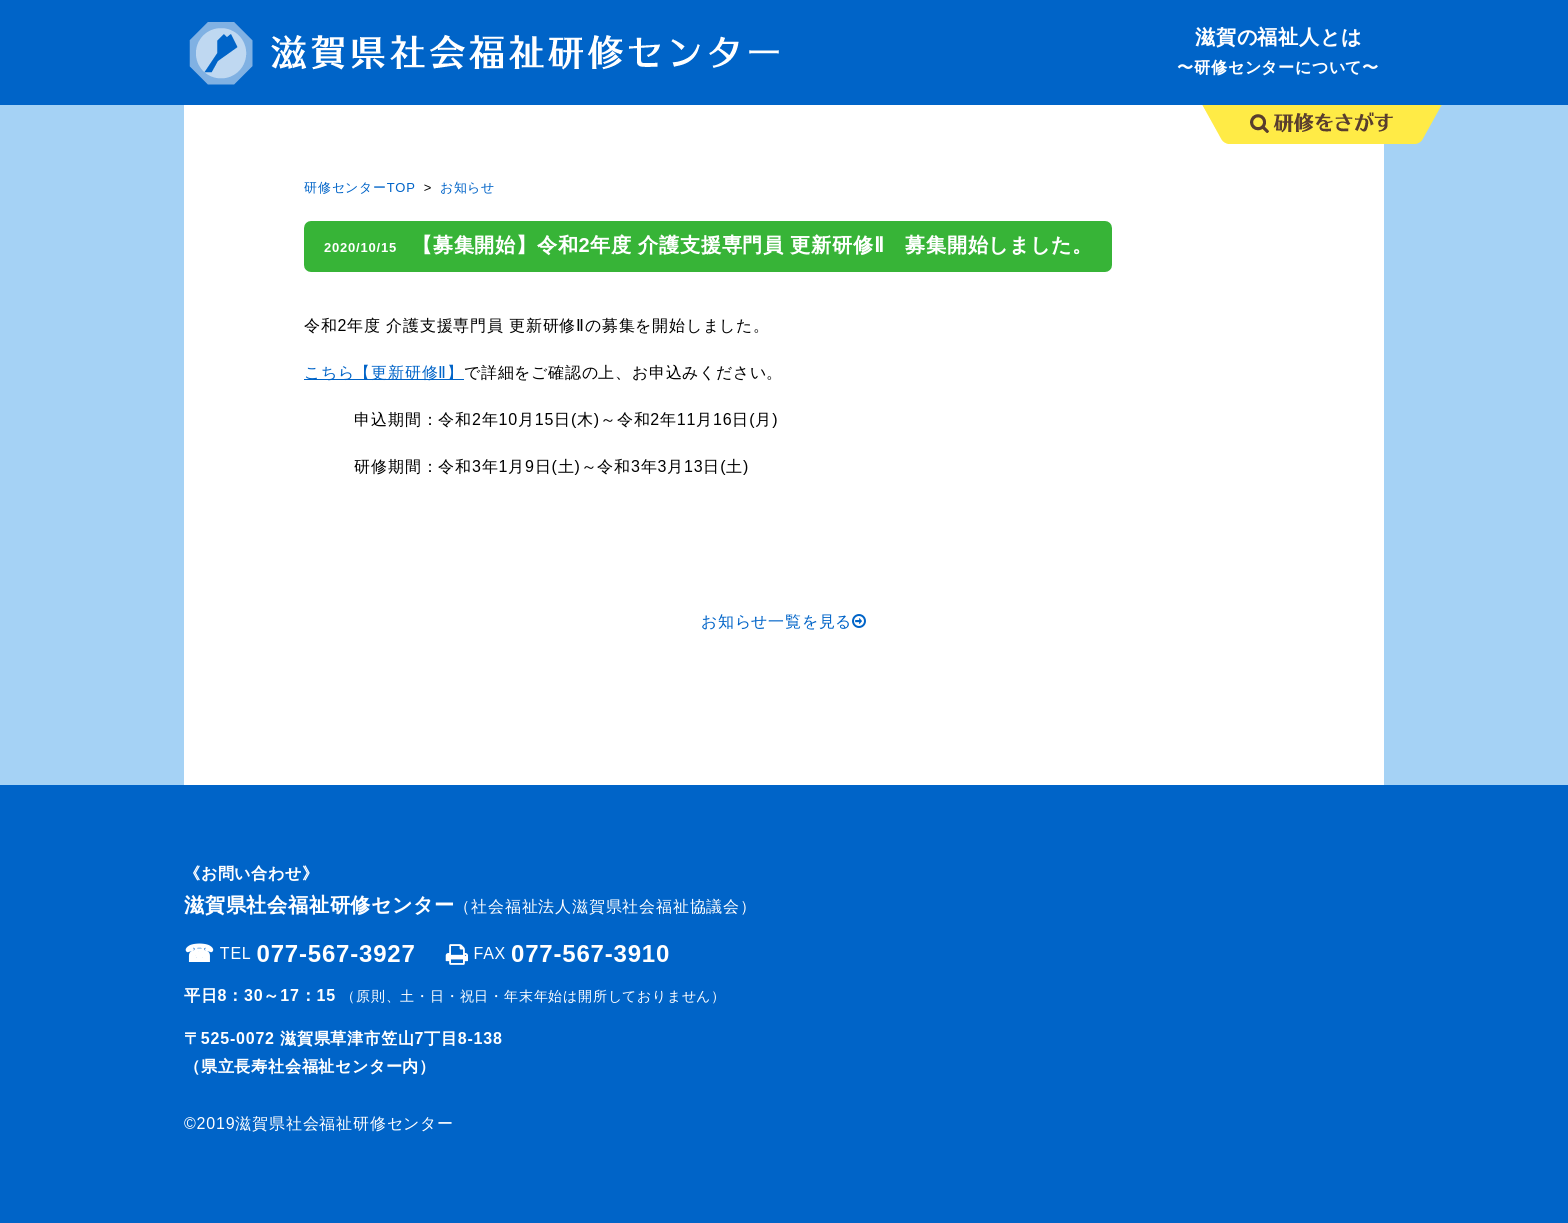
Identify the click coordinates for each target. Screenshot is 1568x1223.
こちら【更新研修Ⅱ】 (384, 372)
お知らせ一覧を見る (784, 621)
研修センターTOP (360, 187)
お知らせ (467, 187)
